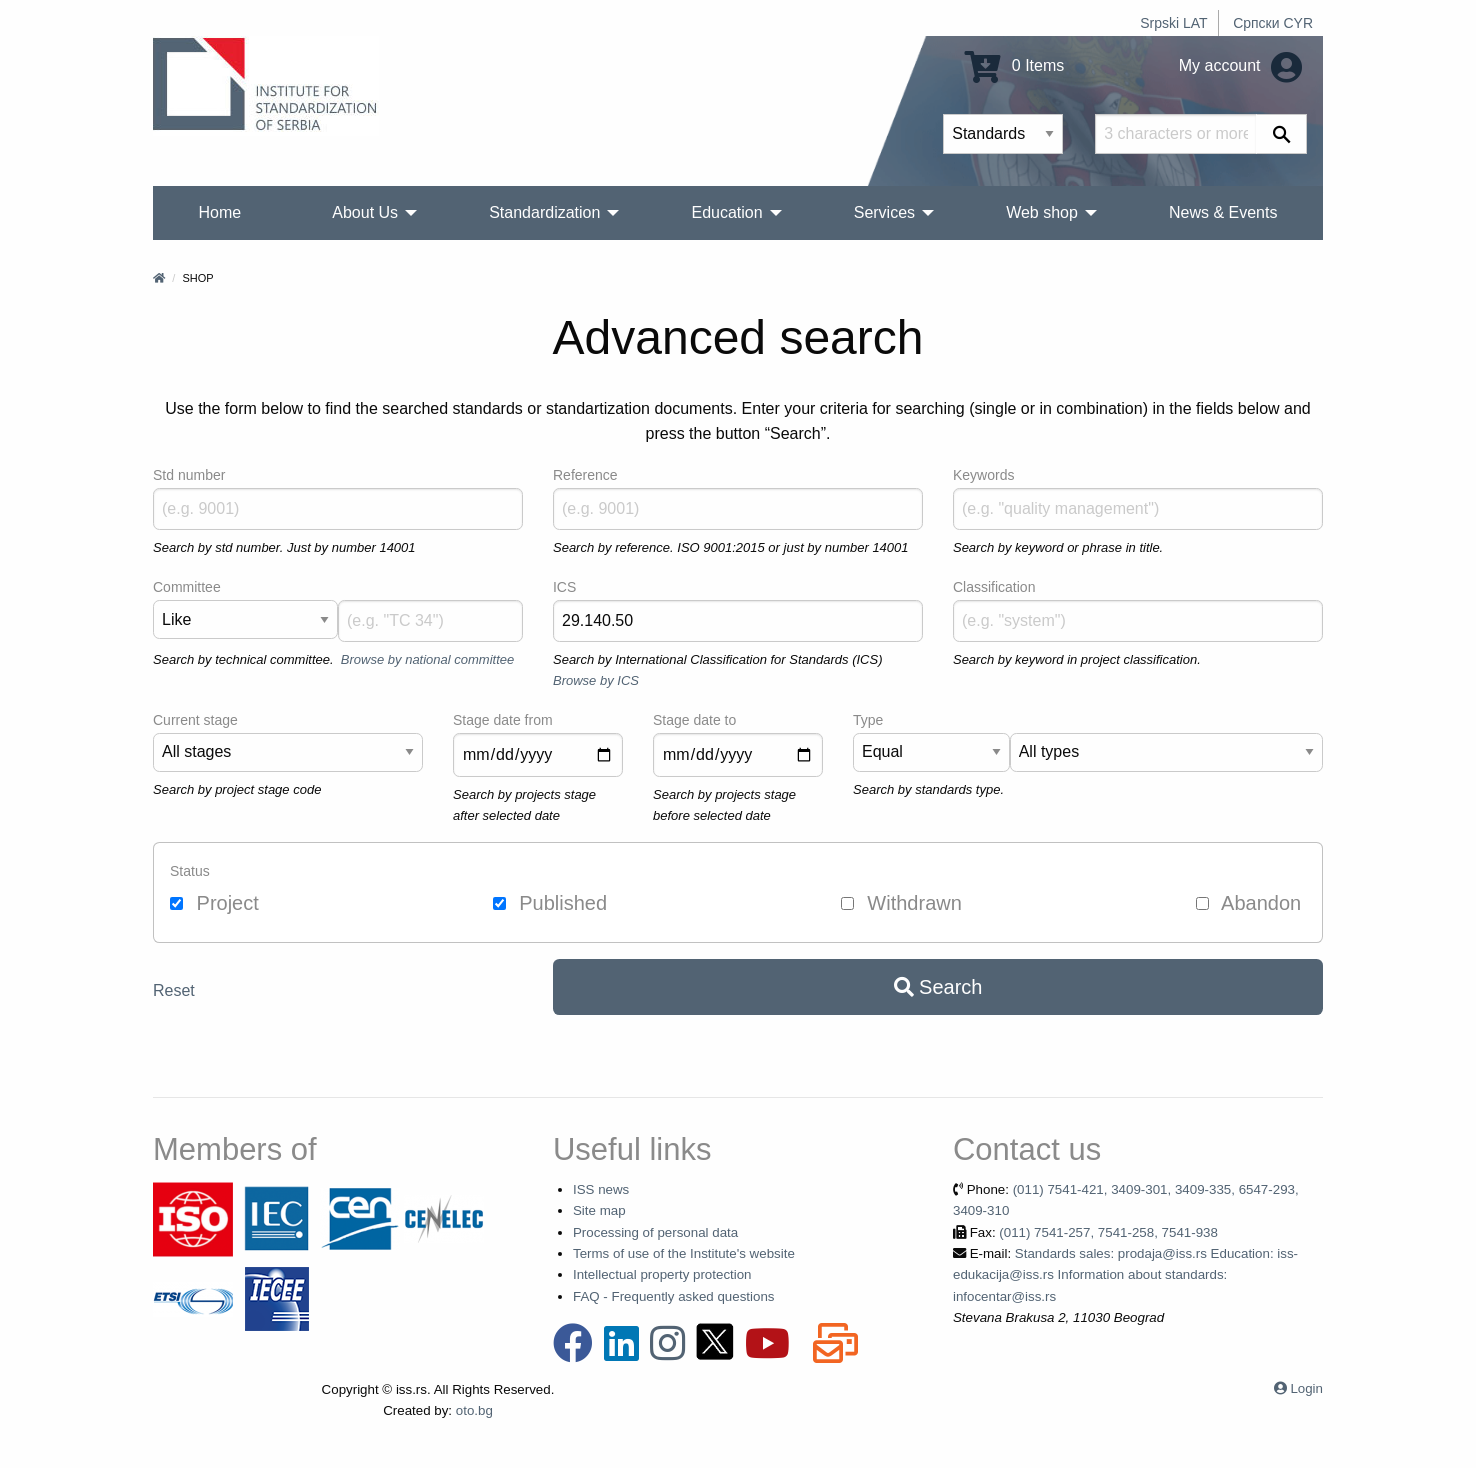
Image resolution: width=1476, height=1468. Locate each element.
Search (938, 987)
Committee (187, 587)
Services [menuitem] (884, 212)
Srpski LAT (1173, 23)
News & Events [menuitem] (1223, 212)
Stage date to (694, 720)
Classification (994, 587)
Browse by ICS (596, 680)
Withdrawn (901, 903)
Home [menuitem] (220, 212)
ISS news (601, 1189)
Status (190, 871)
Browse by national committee (427, 659)
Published (550, 903)
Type (868, 720)
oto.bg (474, 1410)
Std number (189, 475)
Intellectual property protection (662, 1274)
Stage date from (503, 720)
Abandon (1249, 903)
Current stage (195, 720)
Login (1306, 1388)
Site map (599, 1210)
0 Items (1014, 65)
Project (214, 903)
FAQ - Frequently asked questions (674, 1296)
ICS (564, 587)
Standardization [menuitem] (544, 212)
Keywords (983, 475)
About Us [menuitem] (365, 212)
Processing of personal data (655, 1232)
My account (1240, 65)
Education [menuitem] (726, 212)
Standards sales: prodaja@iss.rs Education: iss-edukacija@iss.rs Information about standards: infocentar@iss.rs (1125, 1275)
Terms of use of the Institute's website (684, 1253)
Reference (585, 475)
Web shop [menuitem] (1042, 212)
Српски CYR (1273, 23)
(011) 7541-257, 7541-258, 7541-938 (1108, 1232)
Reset (174, 990)
